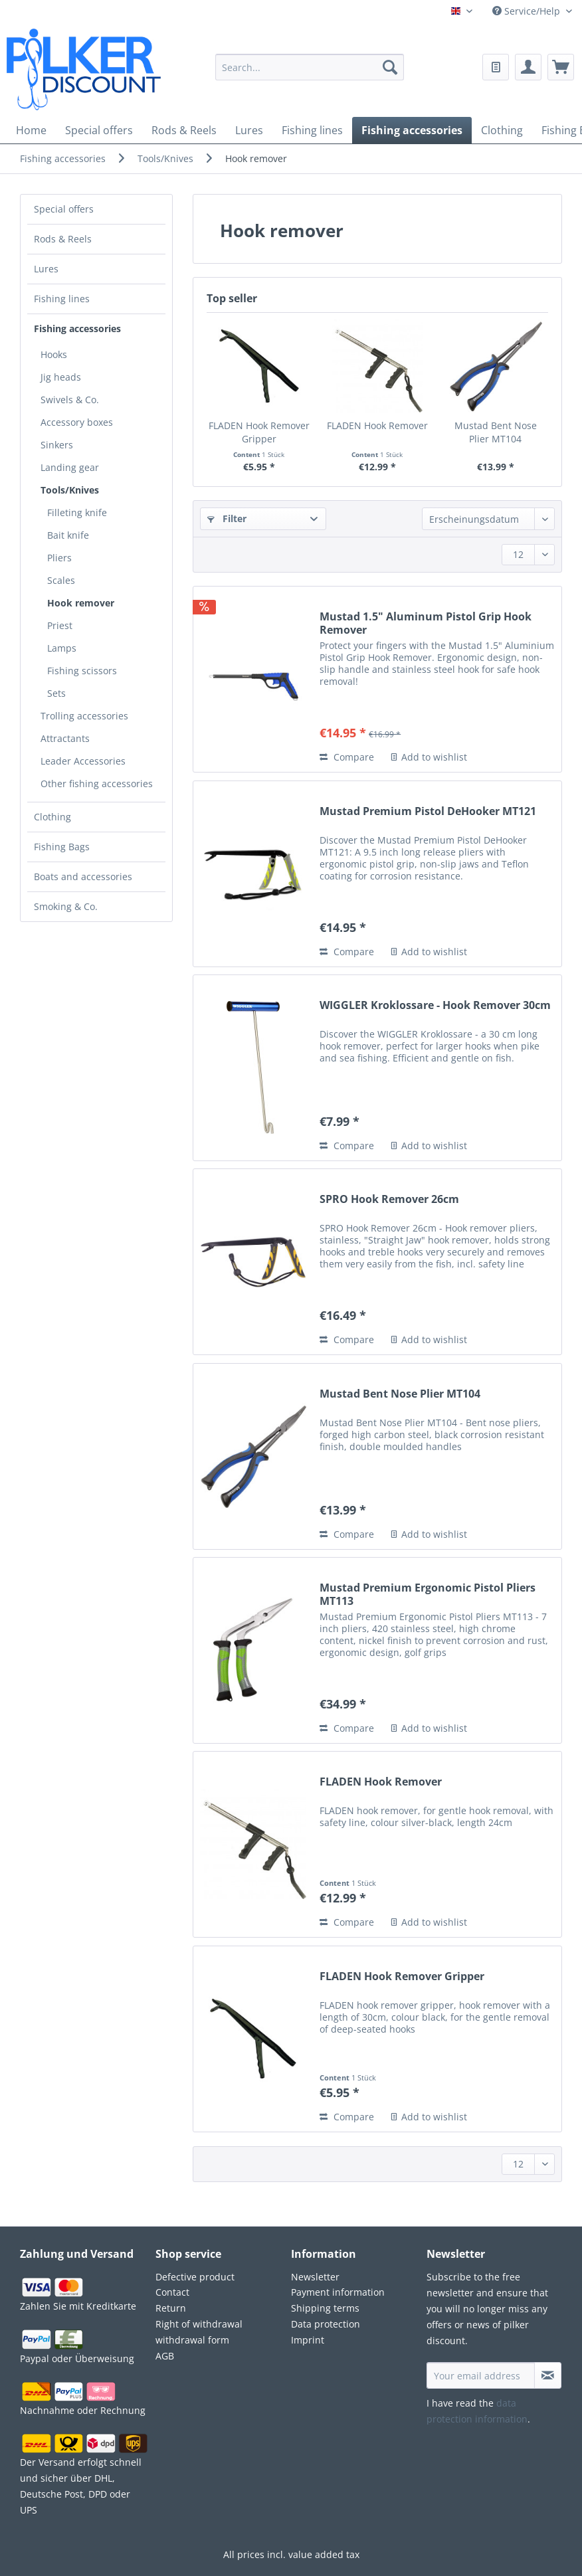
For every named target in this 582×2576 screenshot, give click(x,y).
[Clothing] (502, 130)
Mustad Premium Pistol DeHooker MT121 (428, 811)
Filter (226, 518)
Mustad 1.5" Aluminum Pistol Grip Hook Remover (426, 623)
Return (170, 2308)
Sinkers (57, 444)
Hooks (54, 354)
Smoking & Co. (66, 906)
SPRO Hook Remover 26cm (389, 1199)
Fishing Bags (62, 846)
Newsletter (315, 2276)
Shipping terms (325, 2308)
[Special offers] (99, 130)
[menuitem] (310, 75)
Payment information (338, 2292)
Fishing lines (62, 298)
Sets (56, 693)
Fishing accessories (77, 328)
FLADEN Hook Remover (377, 425)
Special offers (64, 209)
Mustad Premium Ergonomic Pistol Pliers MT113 (427, 1594)
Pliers (59, 557)
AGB (164, 2355)
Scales (61, 580)
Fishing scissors (82, 670)
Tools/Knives (70, 490)
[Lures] (249, 130)
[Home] (31, 130)
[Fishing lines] (312, 130)
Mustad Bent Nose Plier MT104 (495, 432)
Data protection (325, 2324)
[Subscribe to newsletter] (547, 2375)
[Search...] (310, 67)
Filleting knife (77, 512)
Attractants (65, 738)
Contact (172, 2292)
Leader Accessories (83, 761)
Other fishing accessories (97, 783)
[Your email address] (481, 2375)
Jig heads (61, 377)
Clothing (52, 816)
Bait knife (68, 535)
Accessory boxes (77, 422)
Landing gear (70, 467)
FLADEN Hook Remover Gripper (259, 432)
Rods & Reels (63, 238)
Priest (59, 625)
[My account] (528, 67)
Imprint (307, 2340)
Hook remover (80, 603)
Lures (46, 268)
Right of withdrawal (198, 2324)
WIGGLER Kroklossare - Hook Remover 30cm (435, 1005)
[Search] (390, 67)
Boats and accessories (83, 876)
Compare (347, 757)
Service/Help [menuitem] (527, 11)
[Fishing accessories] (412, 130)
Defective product (195, 2276)
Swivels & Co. (70, 399)
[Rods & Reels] (184, 130)
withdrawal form (192, 2340)
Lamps (61, 648)
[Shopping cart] (560, 67)
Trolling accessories (84, 715)
